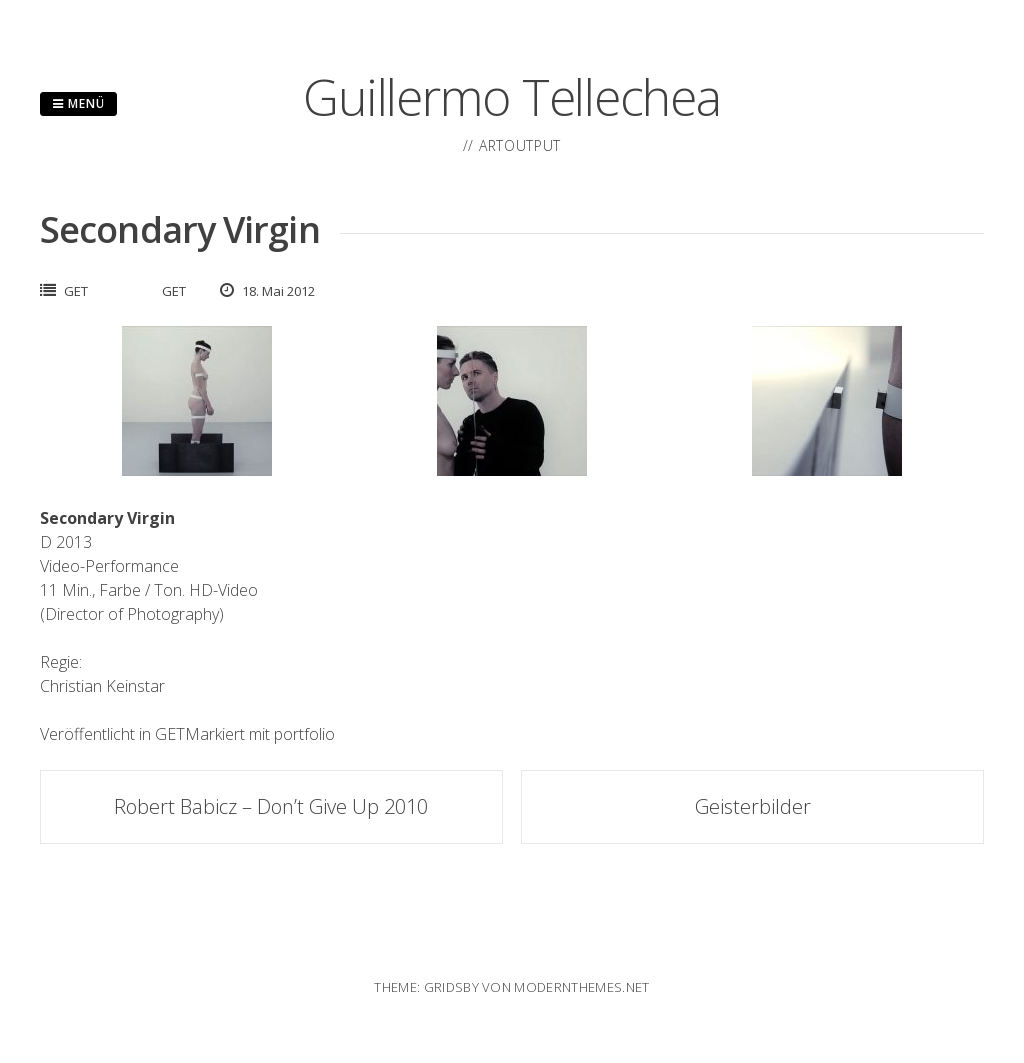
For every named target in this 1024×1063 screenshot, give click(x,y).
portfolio (304, 734)
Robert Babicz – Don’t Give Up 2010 (271, 806)
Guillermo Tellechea (511, 97)
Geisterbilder (753, 806)
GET (76, 291)
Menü (78, 103)
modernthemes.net (581, 987)
